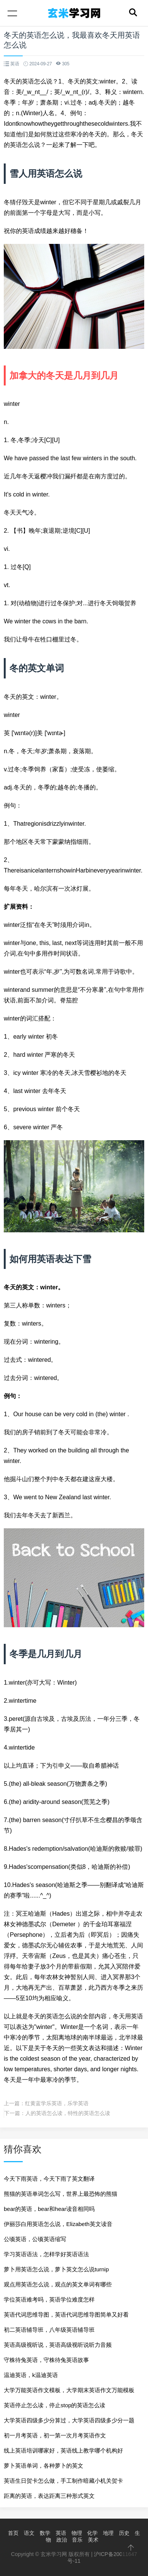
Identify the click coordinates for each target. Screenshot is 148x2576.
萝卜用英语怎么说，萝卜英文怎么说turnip (56, 2269)
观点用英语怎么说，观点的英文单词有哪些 (58, 2284)
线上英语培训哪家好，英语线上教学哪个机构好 (63, 2450)
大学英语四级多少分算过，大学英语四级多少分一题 (69, 2420)
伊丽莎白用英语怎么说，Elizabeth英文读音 (58, 2224)
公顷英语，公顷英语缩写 (35, 2239)
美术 (93, 2540)
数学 (45, 2533)
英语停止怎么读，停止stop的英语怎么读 (54, 2405)
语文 (29, 2533)
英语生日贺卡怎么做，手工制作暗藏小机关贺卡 (63, 2480)
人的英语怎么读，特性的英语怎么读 (67, 2113)
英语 (61, 2533)
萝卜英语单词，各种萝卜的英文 (43, 2465)
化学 (92, 2533)
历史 (124, 2533)
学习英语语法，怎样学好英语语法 (46, 2254)
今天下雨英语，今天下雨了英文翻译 (49, 2178)
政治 (61, 2540)
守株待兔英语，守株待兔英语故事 (46, 2360)
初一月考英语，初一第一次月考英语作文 (55, 2435)
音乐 (77, 2540)
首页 (13, 2533)
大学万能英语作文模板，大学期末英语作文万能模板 (69, 2390)
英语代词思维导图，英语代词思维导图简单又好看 (66, 2314)
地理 (108, 2533)
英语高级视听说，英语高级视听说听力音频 (58, 2345)
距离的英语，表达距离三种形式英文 (49, 2496)
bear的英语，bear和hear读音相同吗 (49, 2209)
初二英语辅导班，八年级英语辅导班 (49, 2329)
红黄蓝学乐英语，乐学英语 (57, 2103)
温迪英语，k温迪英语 (31, 2375)
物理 (77, 2533)
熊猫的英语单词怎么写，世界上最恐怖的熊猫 (60, 2194)
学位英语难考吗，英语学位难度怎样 (49, 2299)
